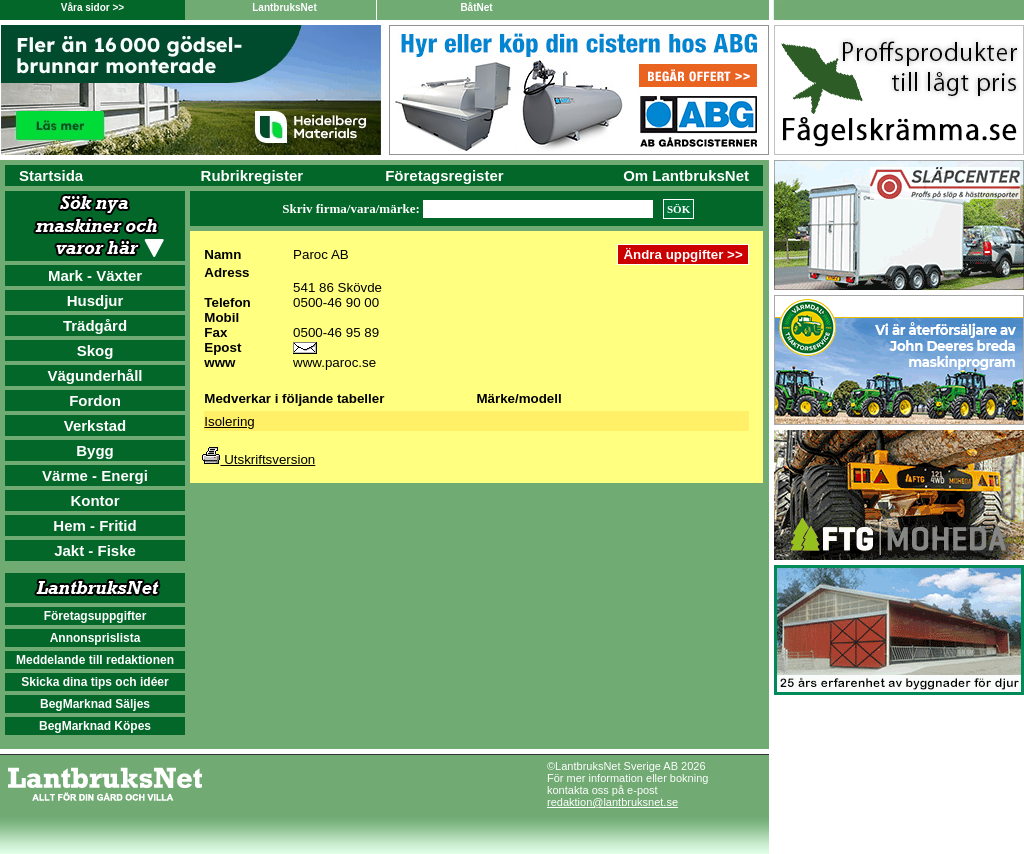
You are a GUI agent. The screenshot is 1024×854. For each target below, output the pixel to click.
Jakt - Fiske (95, 550)
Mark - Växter (95, 275)
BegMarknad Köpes (95, 726)
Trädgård (95, 325)
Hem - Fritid (94, 525)
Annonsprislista (95, 638)
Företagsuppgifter (95, 616)
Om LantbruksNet (686, 175)
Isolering (229, 421)
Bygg (95, 450)
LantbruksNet (284, 7)
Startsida (51, 175)
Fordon (95, 400)
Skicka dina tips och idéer (94, 682)
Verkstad (95, 425)
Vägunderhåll (94, 375)
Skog (95, 350)
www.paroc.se (334, 362)
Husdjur (95, 300)
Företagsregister (444, 175)
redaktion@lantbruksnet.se (612, 802)
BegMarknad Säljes (95, 704)
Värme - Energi (95, 475)
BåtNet (476, 7)
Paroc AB (321, 254)
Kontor (94, 500)
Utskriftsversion (258, 459)
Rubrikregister (252, 175)
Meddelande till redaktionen (95, 660)
